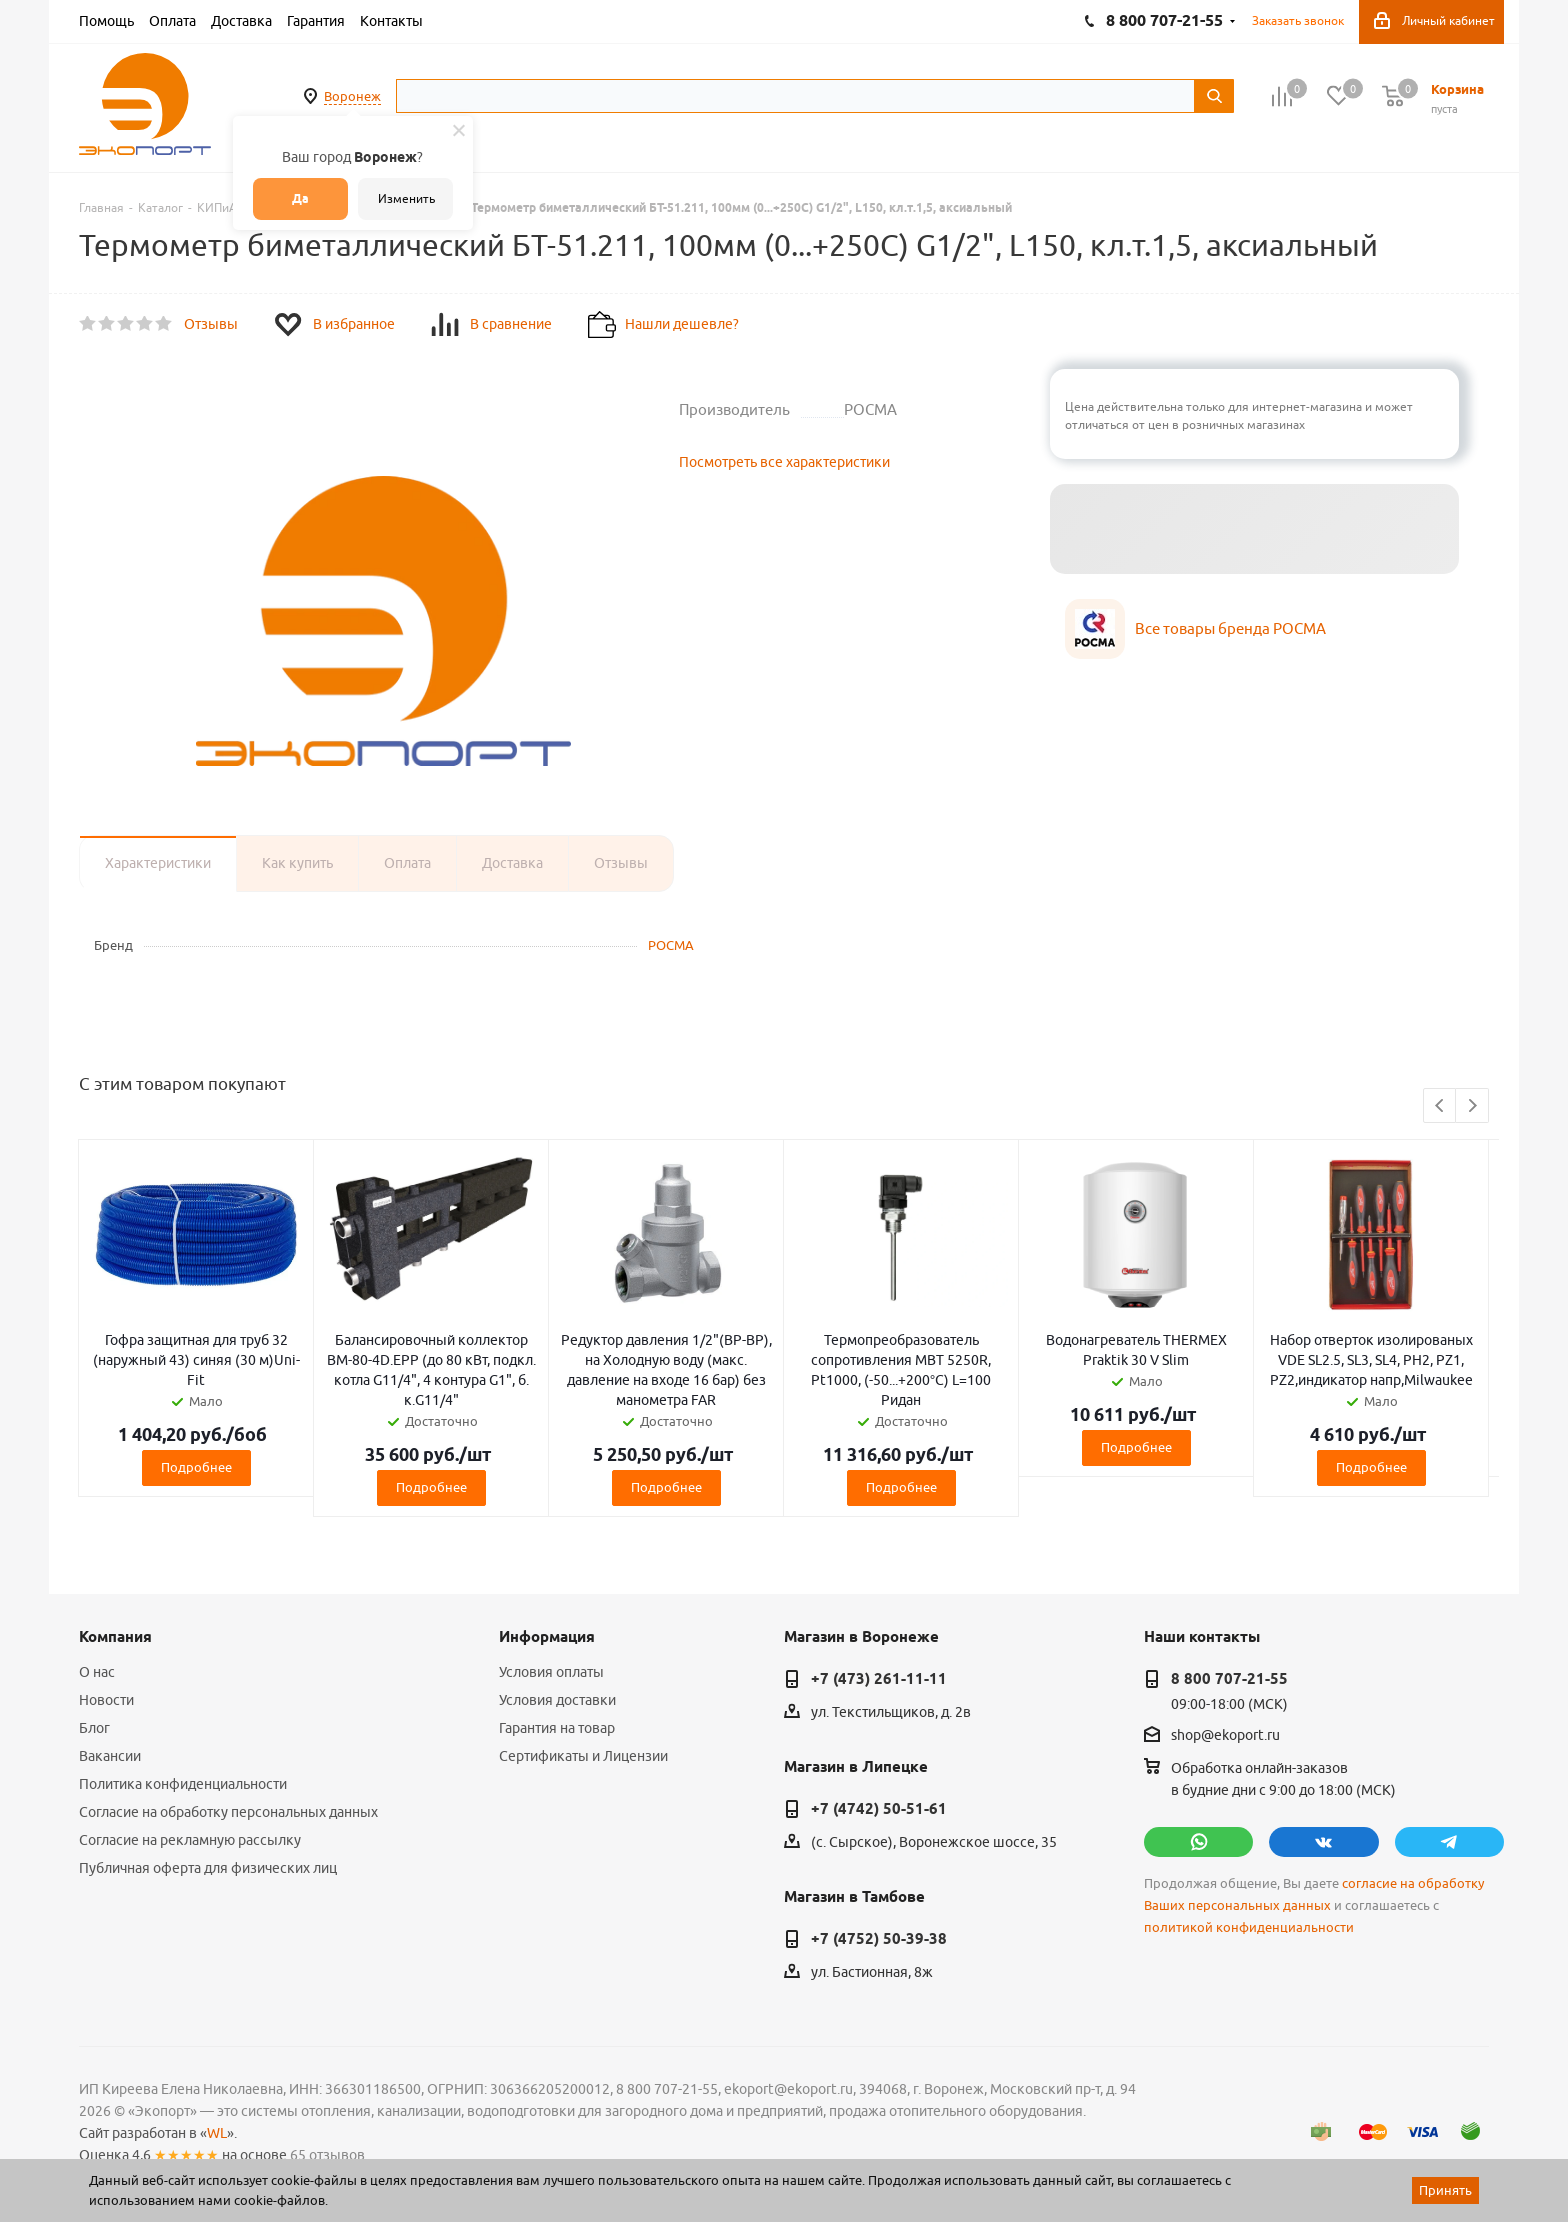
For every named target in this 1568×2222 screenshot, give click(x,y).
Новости (106, 1700)
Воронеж (352, 96)
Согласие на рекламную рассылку (190, 1840)
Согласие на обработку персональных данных (228, 1812)
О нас (97, 1672)
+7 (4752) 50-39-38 (879, 1939)
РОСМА (671, 945)
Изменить (406, 198)
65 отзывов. (329, 2155)
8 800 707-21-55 (1229, 1679)
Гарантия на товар (557, 1728)
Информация (547, 1637)
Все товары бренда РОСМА (1230, 628)
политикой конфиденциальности (1249, 1927)
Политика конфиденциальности (183, 1784)
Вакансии (110, 1756)
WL (217, 2133)
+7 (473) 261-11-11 (879, 1679)
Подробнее (196, 1467)
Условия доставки (557, 1700)
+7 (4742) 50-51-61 (879, 1809)
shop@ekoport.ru (1225, 1736)
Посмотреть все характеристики (784, 462)
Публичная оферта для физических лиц (208, 1868)
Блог (94, 1728)
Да (300, 198)
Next (1472, 1106)
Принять (1445, 2190)
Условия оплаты (551, 1672)
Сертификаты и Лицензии (583, 1756)
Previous (1440, 1106)
